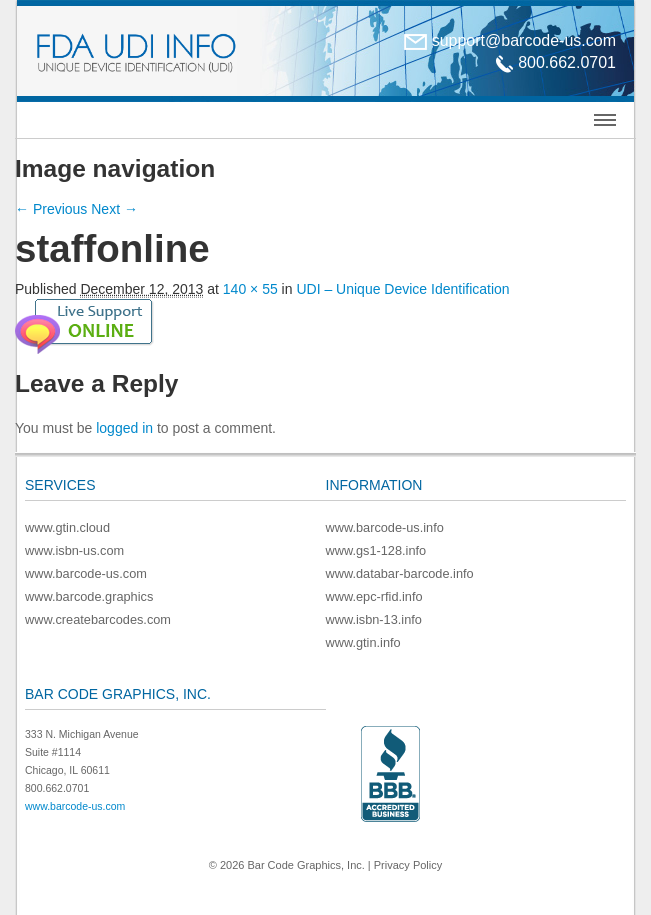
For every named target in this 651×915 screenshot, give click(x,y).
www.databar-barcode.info (400, 573)
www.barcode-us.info (385, 527)
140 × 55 (250, 289)
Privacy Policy (408, 865)
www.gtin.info (363, 642)
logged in (124, 428)
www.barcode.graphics (89, 596)
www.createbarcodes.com (98, 619)
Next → (114, 209)
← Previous (51, 209)
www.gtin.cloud (67, 527)
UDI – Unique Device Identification (402, 289)
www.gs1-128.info (376, 550)
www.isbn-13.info (374, 619)
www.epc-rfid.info (374, 596)
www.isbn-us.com (74, 550)
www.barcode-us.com (86, 573)
